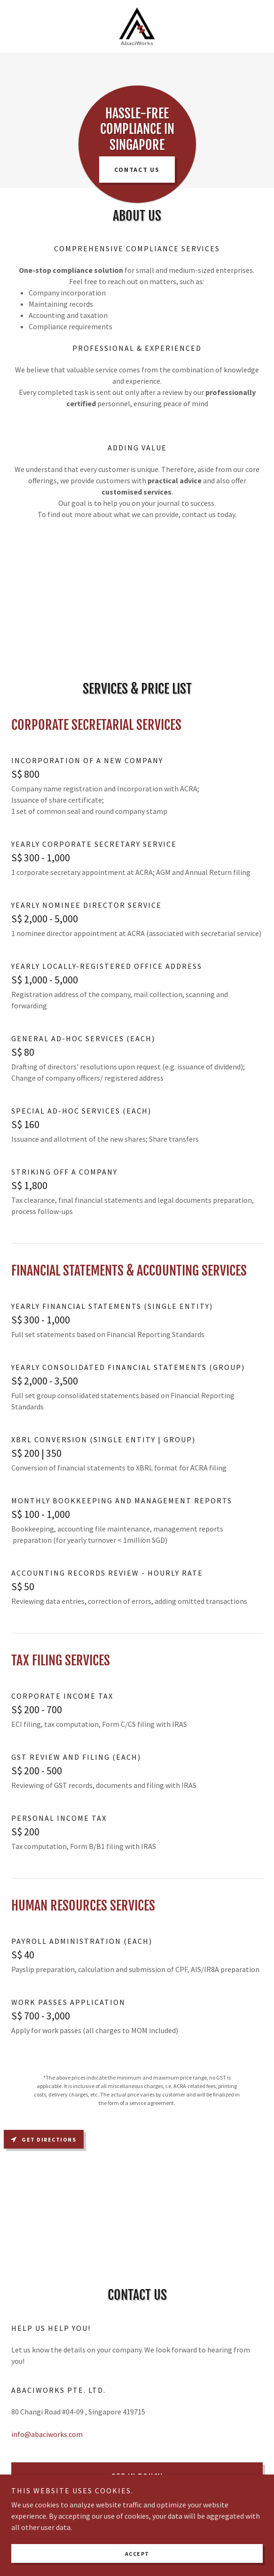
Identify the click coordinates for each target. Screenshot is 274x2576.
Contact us (137, 169)
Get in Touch (137, 2475)
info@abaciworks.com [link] (47, 2434)
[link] (137, 26)
